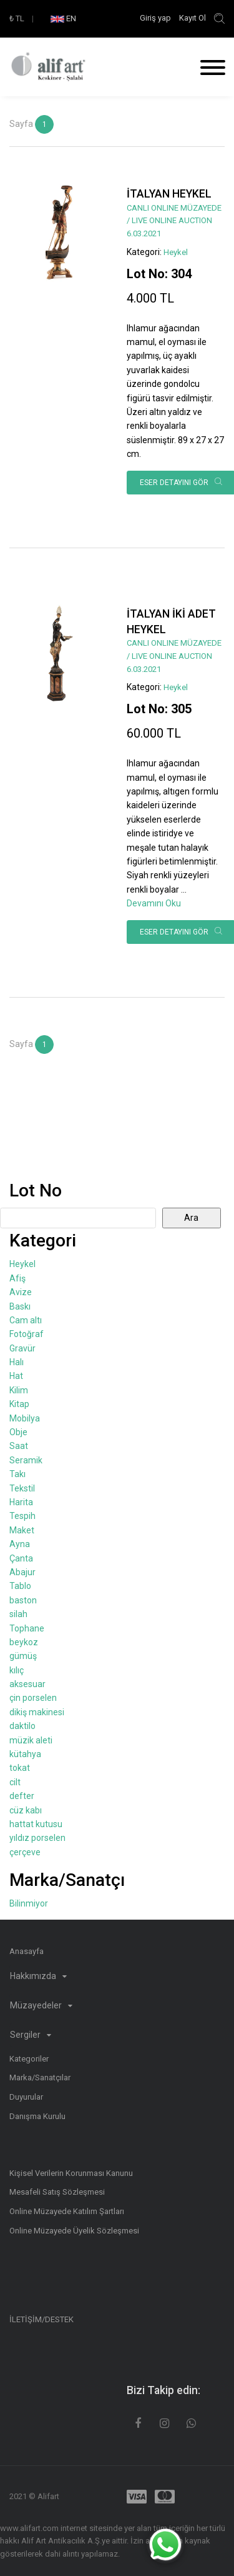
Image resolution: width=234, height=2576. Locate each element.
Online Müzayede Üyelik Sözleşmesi (74, 2230)
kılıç (16, 1670)
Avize (20, 1292)
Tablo (20, 1586)
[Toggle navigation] (208, 69)
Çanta (21, 1558)
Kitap (19, 1404)
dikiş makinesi (36, 1712)
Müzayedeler (41, 2005)
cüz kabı (25, 1810)
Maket (21, 1530)
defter (21, 1796)
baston (23, 1600)
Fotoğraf (26, 1334)
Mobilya (24, 1418)
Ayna (19, 1544)
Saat (18, 1446)
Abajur (22, 1572)
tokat (19, 1768)
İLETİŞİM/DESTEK (41, 2319)
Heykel (175, 252)
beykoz (23, 1642)
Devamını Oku (154, 903)
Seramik (25, 1460)
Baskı (20, 1306)
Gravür (22, 1348)
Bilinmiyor (28, 1903)
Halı (16, 1362)
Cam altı (25, 1320)
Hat (16, 1376)
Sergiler (30, 2035)
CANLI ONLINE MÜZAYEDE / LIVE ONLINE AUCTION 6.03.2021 (174, 221)
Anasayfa (26, 1951)
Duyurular (26, 2097)
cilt (15, 1782)
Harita (21, 1502)
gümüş (23, 1656)
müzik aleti (30, 1740)
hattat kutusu (35, 1824)
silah (18, 1614)
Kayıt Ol (192, 18)
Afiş (17, 1278)
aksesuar (27, 1684)
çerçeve (25, 1852)
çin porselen (33, 1698)
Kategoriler (29, 2058)
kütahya (25, 1754)
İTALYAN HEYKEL (169, 194)
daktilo (22, 1726)
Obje (18, 1432)
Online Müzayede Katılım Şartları (66, 2211)
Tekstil (22, 1488)
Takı (17, 1474)
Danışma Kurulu (37, 2116)
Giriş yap (156, 18)
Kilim (18, 1390)
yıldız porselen (37, 1838)
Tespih (22, 1516)
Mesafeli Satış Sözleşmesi (57, 2192)
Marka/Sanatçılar (40, 2077)
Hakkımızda (38, 1976)
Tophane (26, 1628)
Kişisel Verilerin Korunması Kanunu (71, 2173)
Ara (191, 1218)
